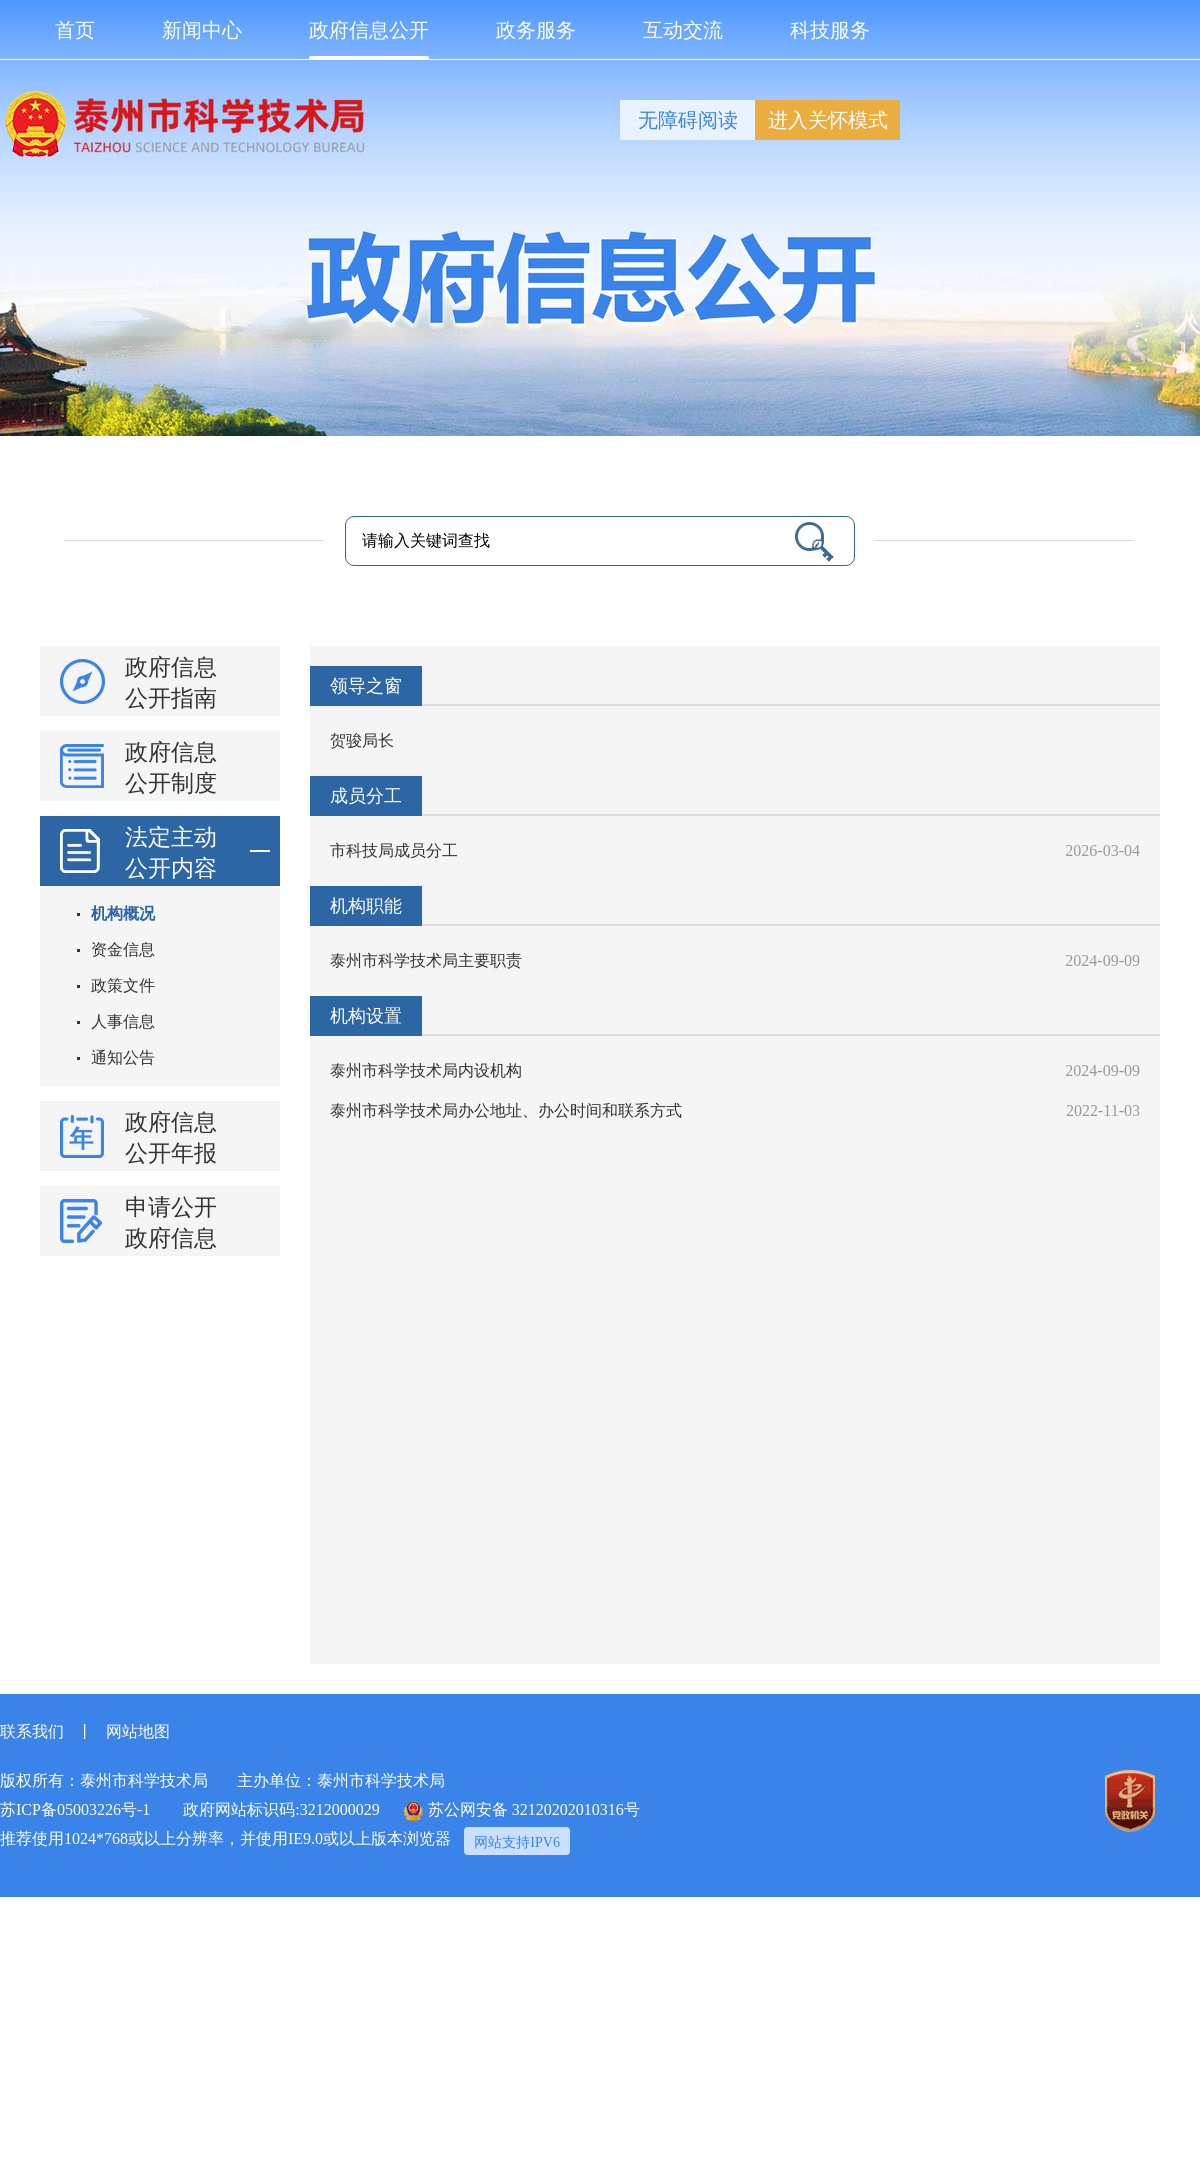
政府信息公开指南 (171, 683)
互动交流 (683, 30)
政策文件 (123, 985)
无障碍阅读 (688, 120)
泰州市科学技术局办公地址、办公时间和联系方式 (506, 1110)
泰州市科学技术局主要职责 (426, 960)
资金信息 (123, 949)
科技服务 (830, 30)
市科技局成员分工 (394, 850)
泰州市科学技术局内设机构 (426, 1070)
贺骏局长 (362, 740)
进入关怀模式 (828, 120)
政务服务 (536, 30)
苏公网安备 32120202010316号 (522, 1811)
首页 (75, 30)
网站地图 (138, 1731)
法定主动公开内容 (197, 851)
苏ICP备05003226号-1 (75, 1809)
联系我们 (32, 1731)
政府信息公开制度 (171, 768)
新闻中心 (202, 30)
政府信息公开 (369, 39)
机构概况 (123, 913)
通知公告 (123, 1057)
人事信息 (123, 1021)
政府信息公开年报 (171, 1138)
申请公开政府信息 (171, 1223)
